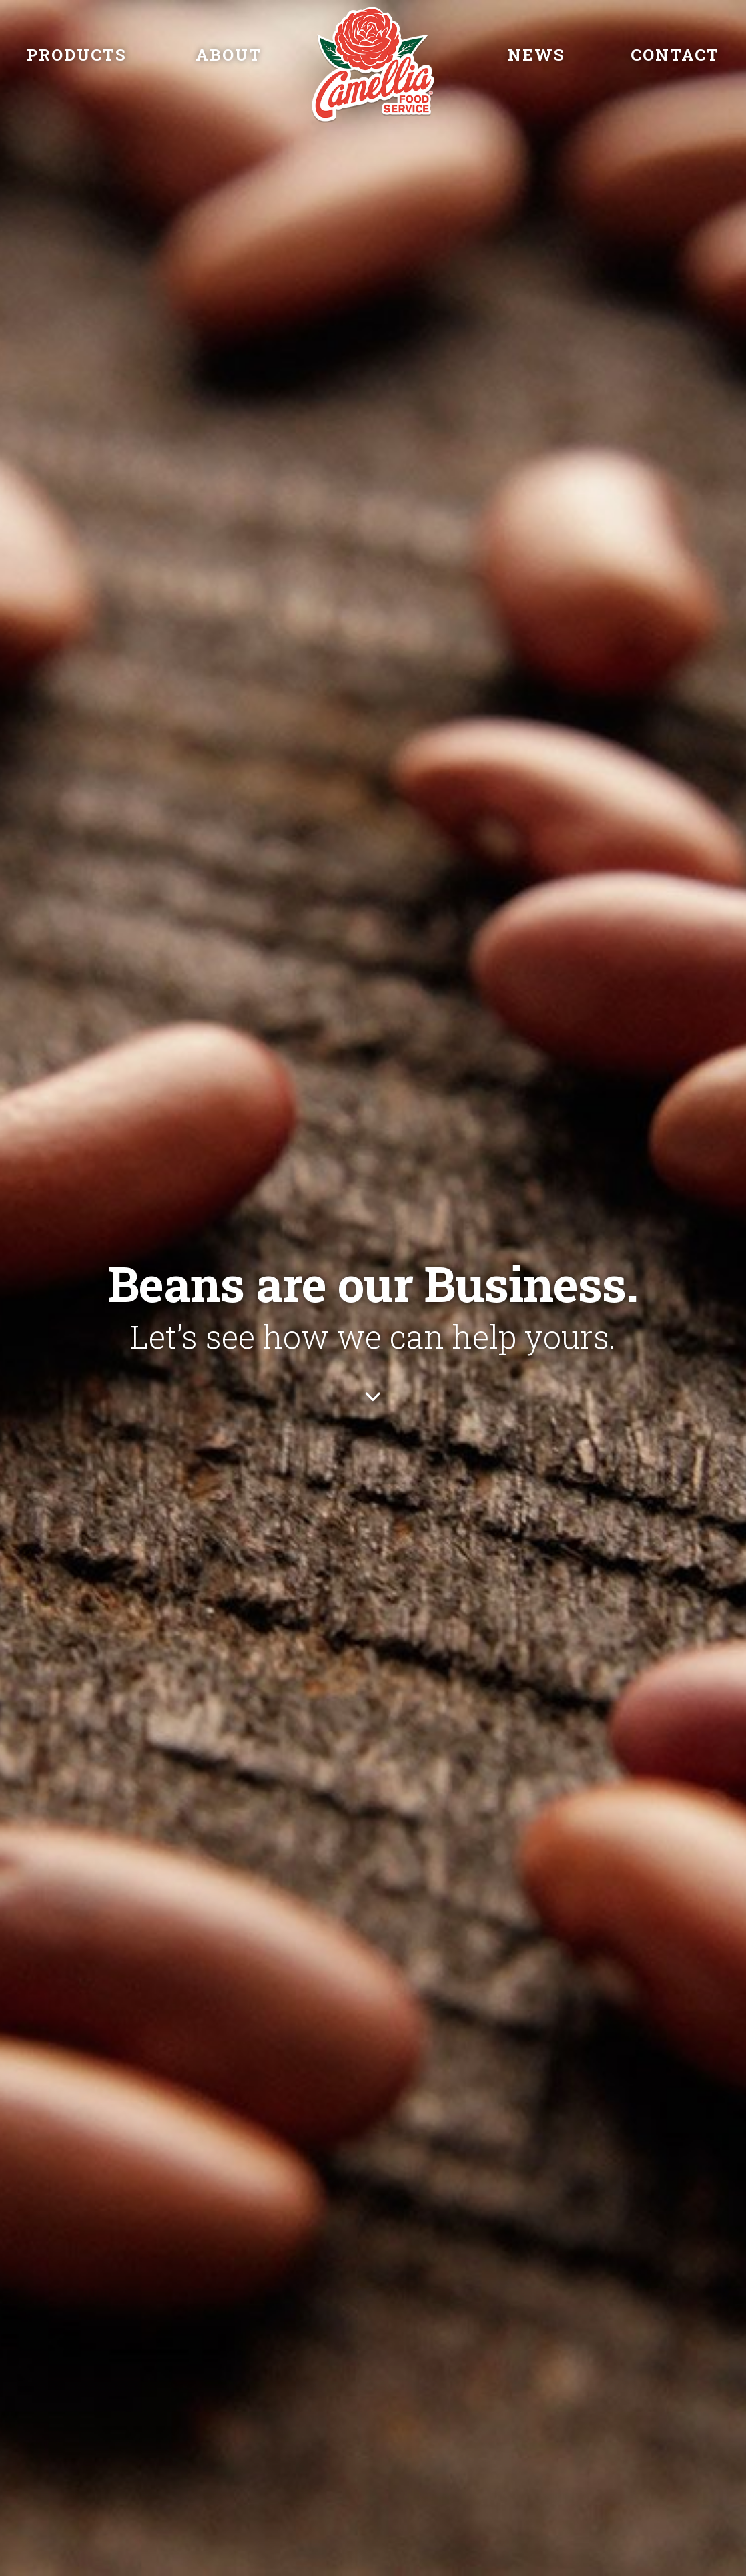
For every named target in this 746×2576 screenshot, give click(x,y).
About (229, 54)
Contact (675, 54)
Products (77, 54)
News (536, 54)
